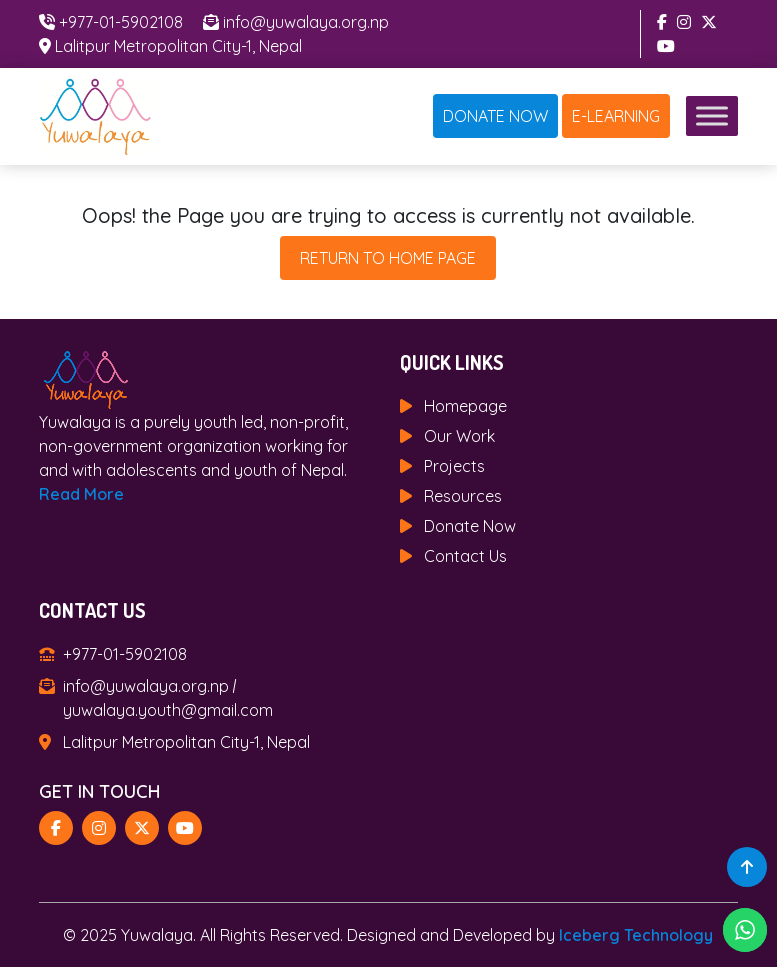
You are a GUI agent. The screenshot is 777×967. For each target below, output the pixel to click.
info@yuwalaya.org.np (306, 22)
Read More (81, 494)
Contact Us (465, 556)
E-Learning (616, 116)
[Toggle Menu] (712, 116)
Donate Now (495, 116)
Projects (454, 466)
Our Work (459, 436)
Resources (463, 496)
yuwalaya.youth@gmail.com (168, 710)
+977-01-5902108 (121, 22)
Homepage (465, 406)
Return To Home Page (388, 258)
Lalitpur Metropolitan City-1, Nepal (178, 46)
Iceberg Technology (636, 935)
